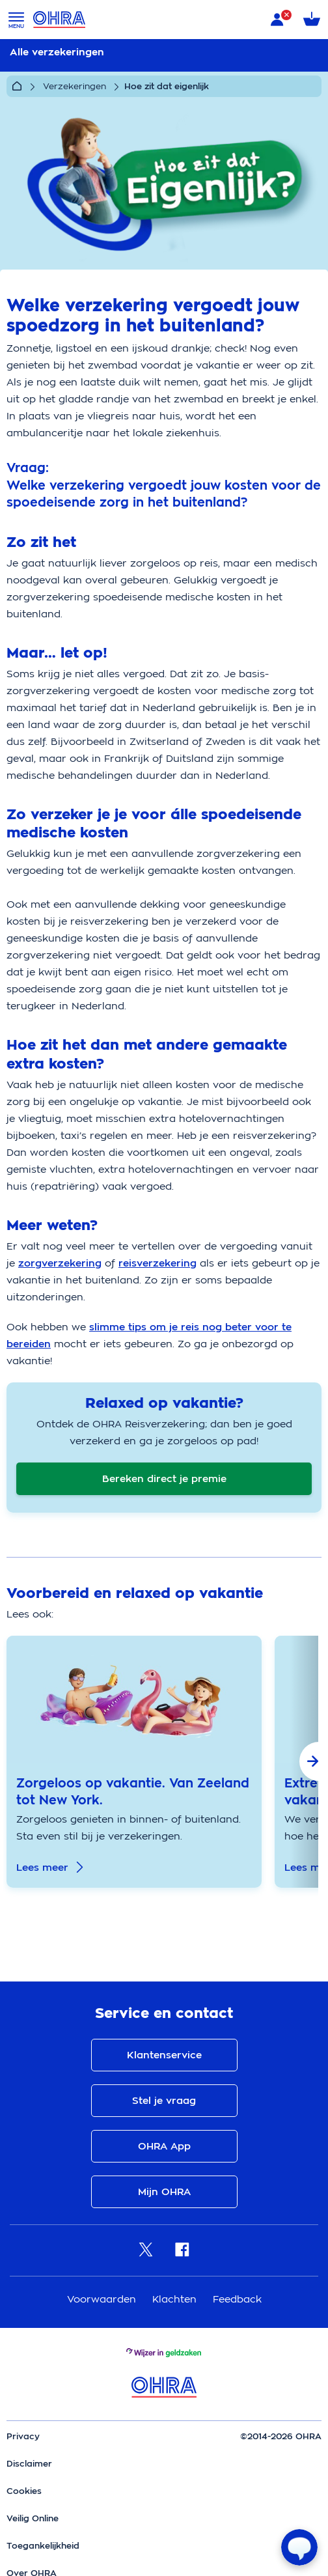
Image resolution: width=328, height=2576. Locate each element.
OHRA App (164, 2146)
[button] (304, 1762)
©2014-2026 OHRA (280, 2436)
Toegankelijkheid (43, 2545)
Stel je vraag (164, 2100)
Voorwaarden (103, 2299)
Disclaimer (29, 2463)
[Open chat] (299, 2547)
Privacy (23, 2436)
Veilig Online (33, 2518)
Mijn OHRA (164, 2191)
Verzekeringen (74, 86)
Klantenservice (164, 2055)
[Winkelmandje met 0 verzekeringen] (311, 20)
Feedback (237, 2299)
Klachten (176, 2299)
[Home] (17, 86)
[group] (134, 1762)
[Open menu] (16, 19)
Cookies (24, 2491)
